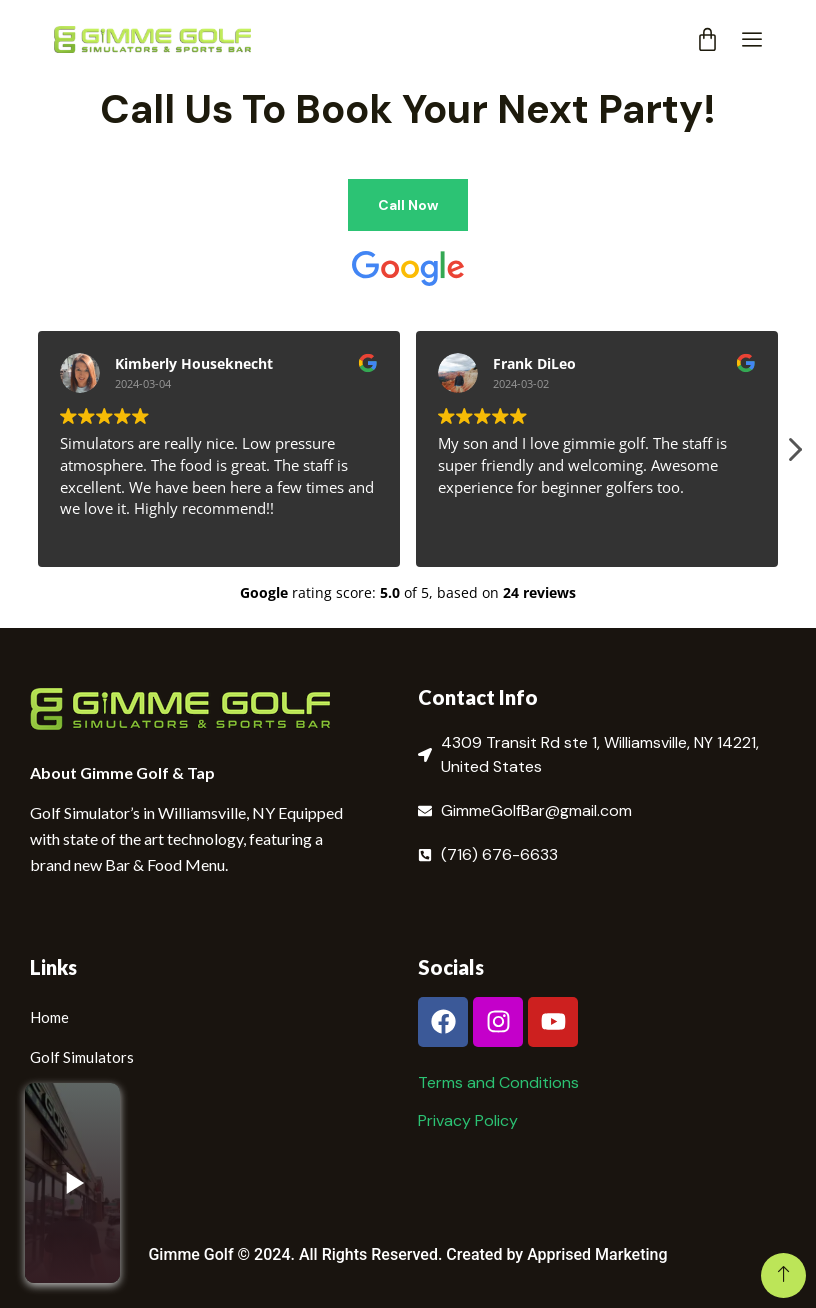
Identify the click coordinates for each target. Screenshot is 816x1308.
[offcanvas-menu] (752, 40)
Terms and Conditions (498, 1082)
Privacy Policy (468, 1120)
